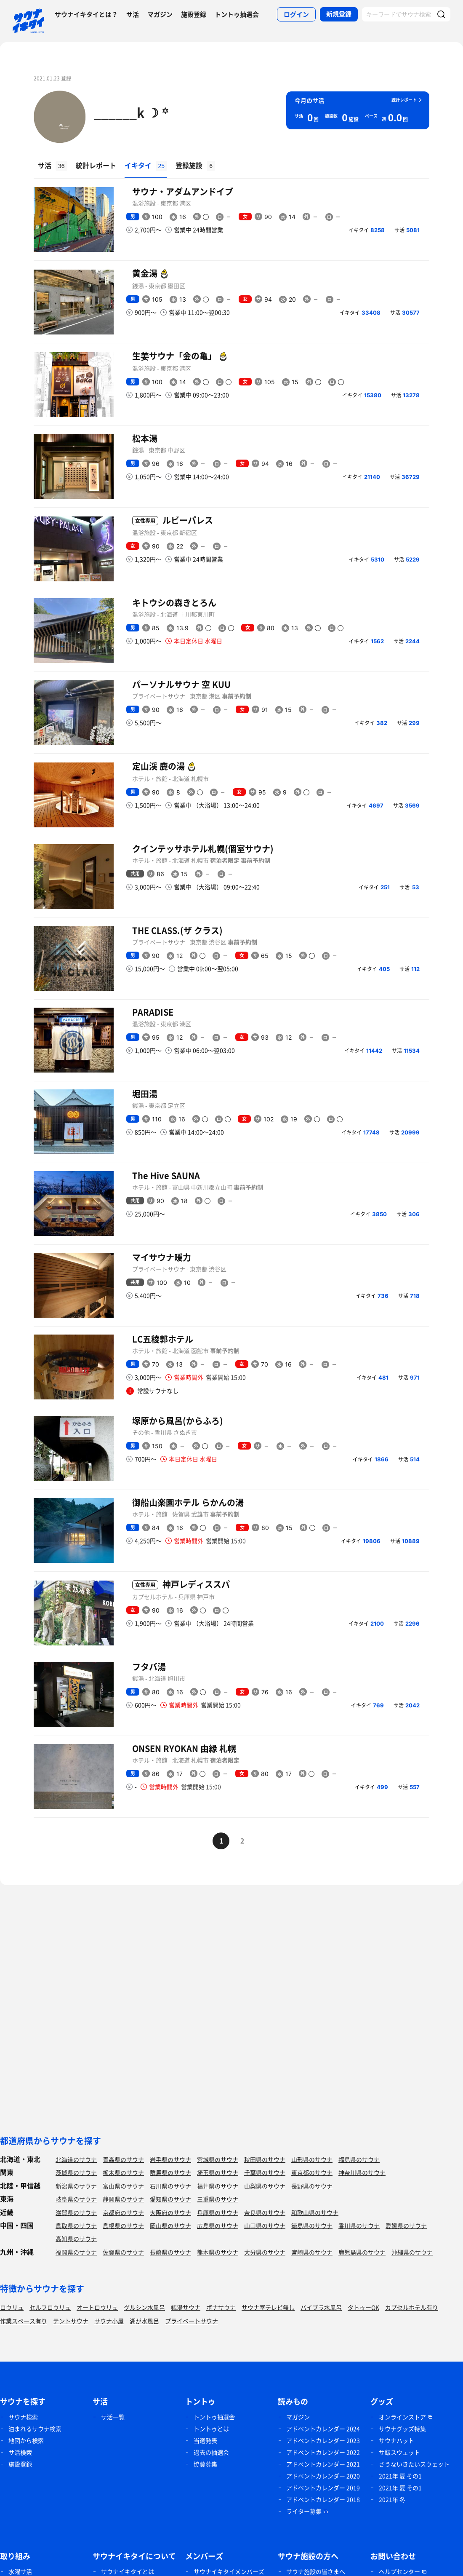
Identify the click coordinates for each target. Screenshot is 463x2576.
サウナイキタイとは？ (86, 14)
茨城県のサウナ (76, 2172)
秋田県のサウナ (264, 2159)
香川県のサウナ (359, 2225)
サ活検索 (20, 2452)
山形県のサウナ (312, 2159)
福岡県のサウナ (76, 2252)
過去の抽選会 (211, 2452)
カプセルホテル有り (411, 2307)
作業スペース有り (23, 2321)
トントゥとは (211, 2428)
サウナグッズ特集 (402, 2428)
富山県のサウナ (123, 2186)
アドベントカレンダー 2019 (323, 2487)
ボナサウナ (221, 2307)
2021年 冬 (392, 2499)
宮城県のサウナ (217, 2159)
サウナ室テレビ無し (268, 2307)
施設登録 (193, 14)
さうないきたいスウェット (414, 2464)
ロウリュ (12, 2307)
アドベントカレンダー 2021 (323, 2464)
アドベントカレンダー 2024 (323, 2428)
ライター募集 (304, 2511)
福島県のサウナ (359, 2159)
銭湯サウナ (185, 2307)
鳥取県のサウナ (76, 2225)
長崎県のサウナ (170, 2252)
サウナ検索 (23, 2417)
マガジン (160, 14)
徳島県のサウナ (312, 2225)
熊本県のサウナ (217, 2252)
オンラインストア (402, 2417)
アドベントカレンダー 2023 (323, 2440)
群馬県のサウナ (170, 2172)
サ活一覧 (113, 2417)
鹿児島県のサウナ (362, 2252)
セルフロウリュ (50, 2307)
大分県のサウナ (264, 2252)
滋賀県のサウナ (76, 2212)
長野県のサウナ (312, 2186)
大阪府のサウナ (170, 2212)
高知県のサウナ (76, 2238)
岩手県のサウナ (170, 2159)
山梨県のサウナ (264, 2186)
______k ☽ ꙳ (131, 112)
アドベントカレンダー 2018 (323, 2499)
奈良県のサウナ (264, 2212)
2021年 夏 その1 (400, 2476)
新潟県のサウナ (76, 2186)
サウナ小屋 (109, 2321)
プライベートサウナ (191, 2321)
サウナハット (396, 2440)
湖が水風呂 (144, 2321)
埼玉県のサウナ (217, 2172)
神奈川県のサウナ (362, 2172)
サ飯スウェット (399, 2452)
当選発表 (205, 2440)
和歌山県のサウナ (314, 2212)
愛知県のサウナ (170, 2199)
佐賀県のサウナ (123, 2252)
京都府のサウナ (123, 2212)
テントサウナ (70, 2321)
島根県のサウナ (123, 2225)
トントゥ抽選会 (237, 14)
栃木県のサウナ (123, 2172)
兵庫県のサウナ (217, 2212)
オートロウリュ (97, 2307)
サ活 (132, 14)
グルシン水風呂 (144, 2307)
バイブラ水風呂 (321, 2307)
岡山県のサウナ (170, 2225)
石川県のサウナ (170, 2186)
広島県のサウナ (217, 2225)
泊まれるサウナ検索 (34, 2428)
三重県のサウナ (217, 2199)
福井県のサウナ (217, 2186)
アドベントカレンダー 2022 (323, 2452)
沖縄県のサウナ (412, 2252)
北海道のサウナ (76, 2159)
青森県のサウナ (123, 2159)
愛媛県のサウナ (406, 2225)
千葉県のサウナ (264, 2172)
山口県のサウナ (264, 2225)
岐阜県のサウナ (76, 2199)
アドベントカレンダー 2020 (323, 2476)
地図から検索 (26, 2440)
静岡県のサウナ (123, 2199)
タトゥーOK (363, 2307)
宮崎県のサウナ (312, 2252)
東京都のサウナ (312, 2172)
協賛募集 (205, 2464)
